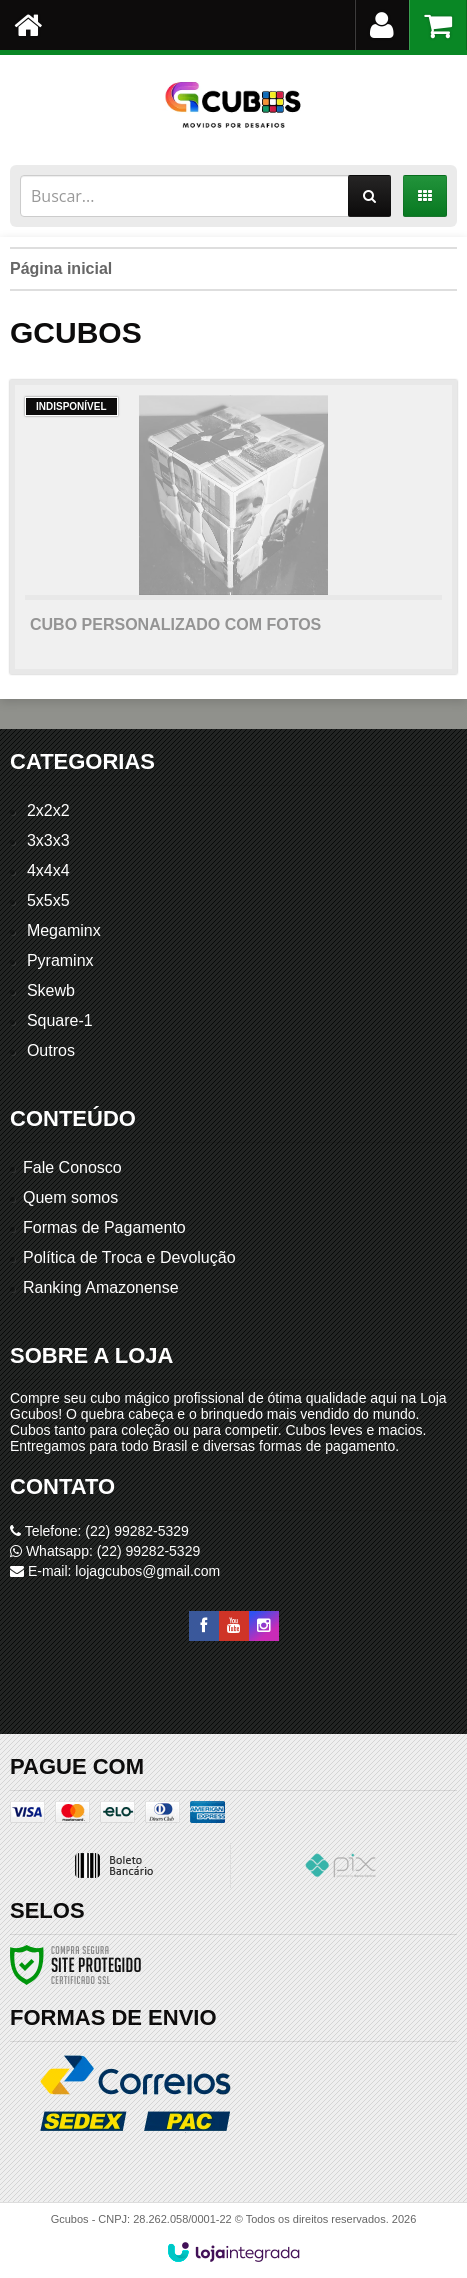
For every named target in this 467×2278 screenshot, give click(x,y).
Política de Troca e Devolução (129, 1257)
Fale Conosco (72, 1167)
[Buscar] (369, 196)
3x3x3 (48, 840)
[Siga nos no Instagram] (264, 1626)
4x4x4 (48, 870)
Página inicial (61, 268)
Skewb (51, 990)
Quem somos (70, 1197)
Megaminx (64, 930)
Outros (51, 1050)
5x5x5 (48, 900)
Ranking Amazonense (101, 1287)
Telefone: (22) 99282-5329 (99, 1531)
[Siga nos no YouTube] (234, 1626)
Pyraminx (60, 960)
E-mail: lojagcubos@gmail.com (115, 1571)
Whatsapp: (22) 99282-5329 (105, 1551)
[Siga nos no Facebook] (204, 1626)
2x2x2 (48, 810)
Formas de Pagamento (104, 1227)
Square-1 (60, 1020)
